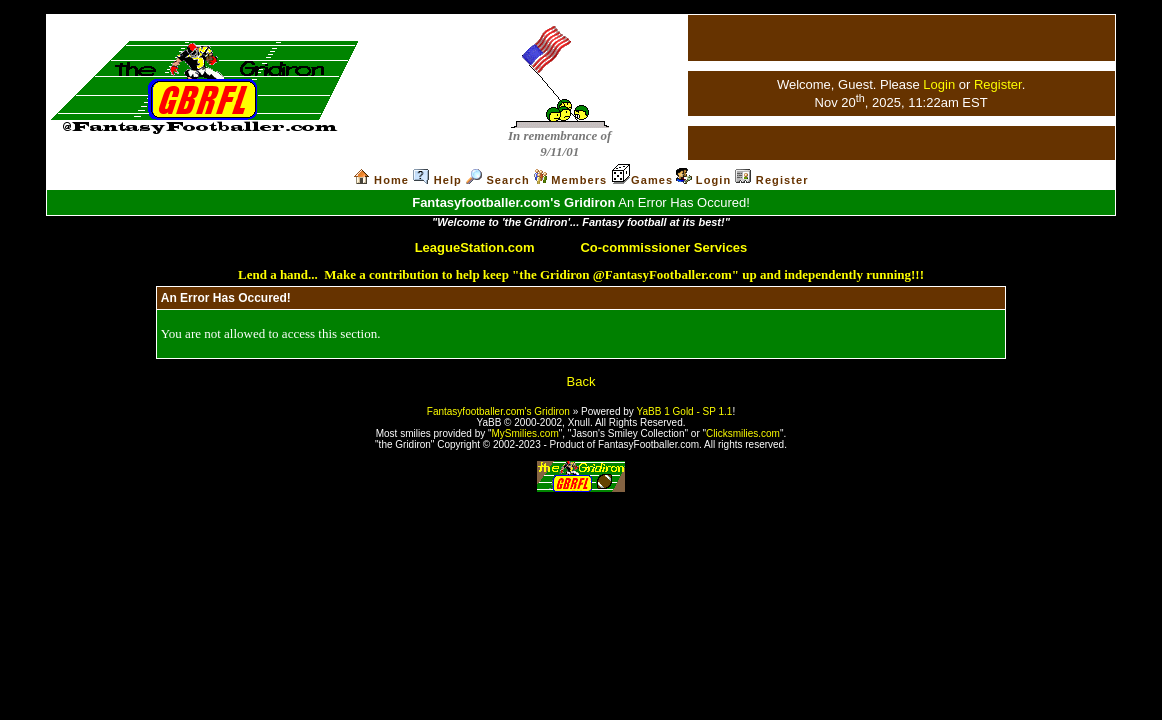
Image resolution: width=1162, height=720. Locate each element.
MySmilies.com (525, 433)
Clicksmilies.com (743, 433)
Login (939, 84)
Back (581, 381)
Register (998, 84)
